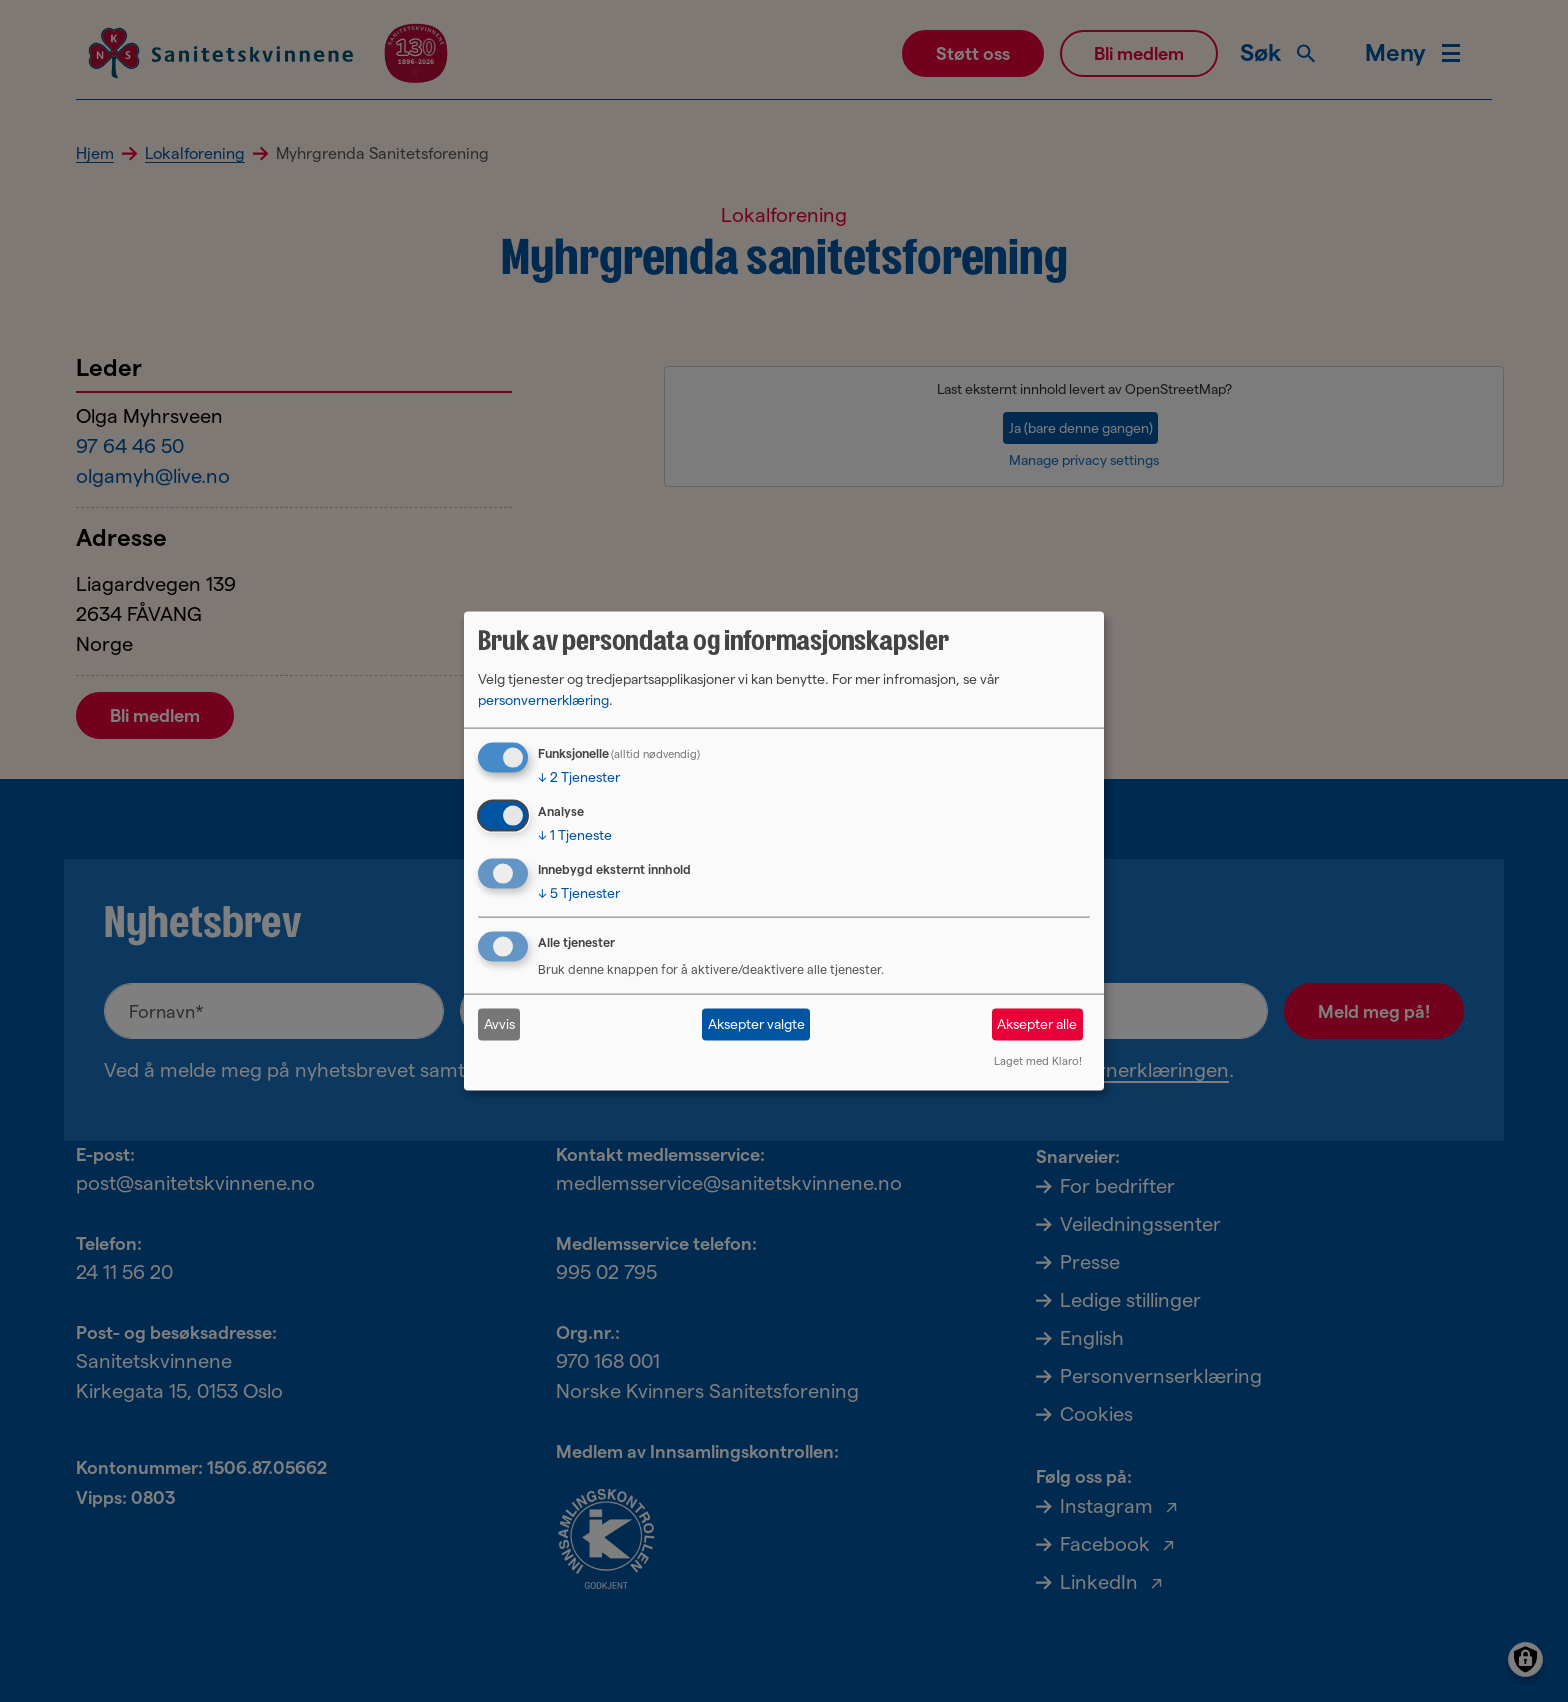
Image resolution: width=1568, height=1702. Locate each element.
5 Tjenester (579, 893)
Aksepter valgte (756, 1024)
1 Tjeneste (575, 835)
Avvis (499, 1024)
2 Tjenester (579, 777)
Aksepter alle (1037, 1024)
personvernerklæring (543, 700)
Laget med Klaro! (1038, 1060)
